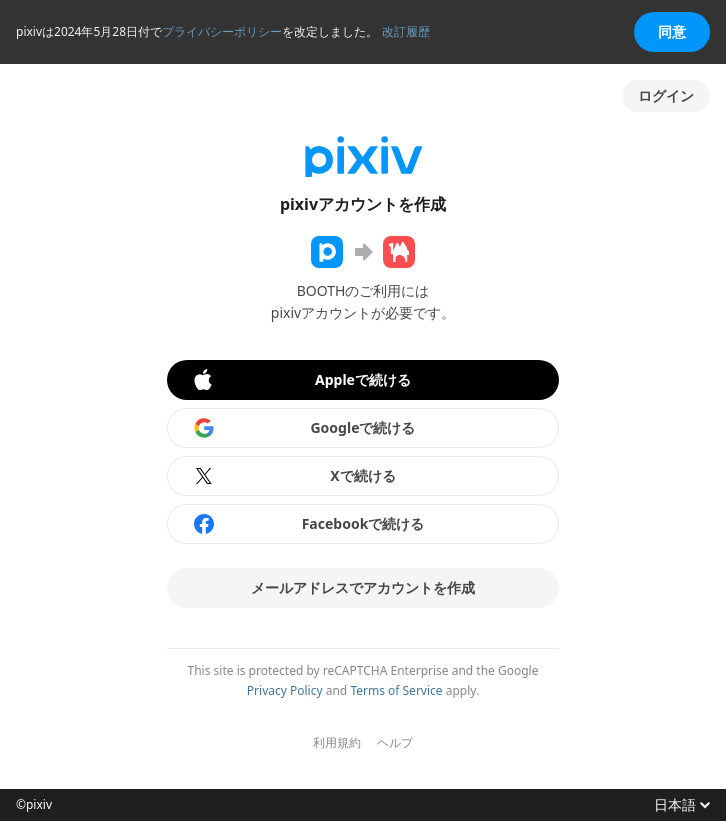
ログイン (666, 95)
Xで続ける (294, 476)
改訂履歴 (406, 31)
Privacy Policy (285, 690)
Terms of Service (396, 690)
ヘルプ (395, 743)
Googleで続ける (304, 428)
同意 (672, 31)
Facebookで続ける (308, 524)
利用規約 (337, 743)
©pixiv (34, 805)
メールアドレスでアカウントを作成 (363, 587)
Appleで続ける (301, 380)
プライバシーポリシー (222, 31)
